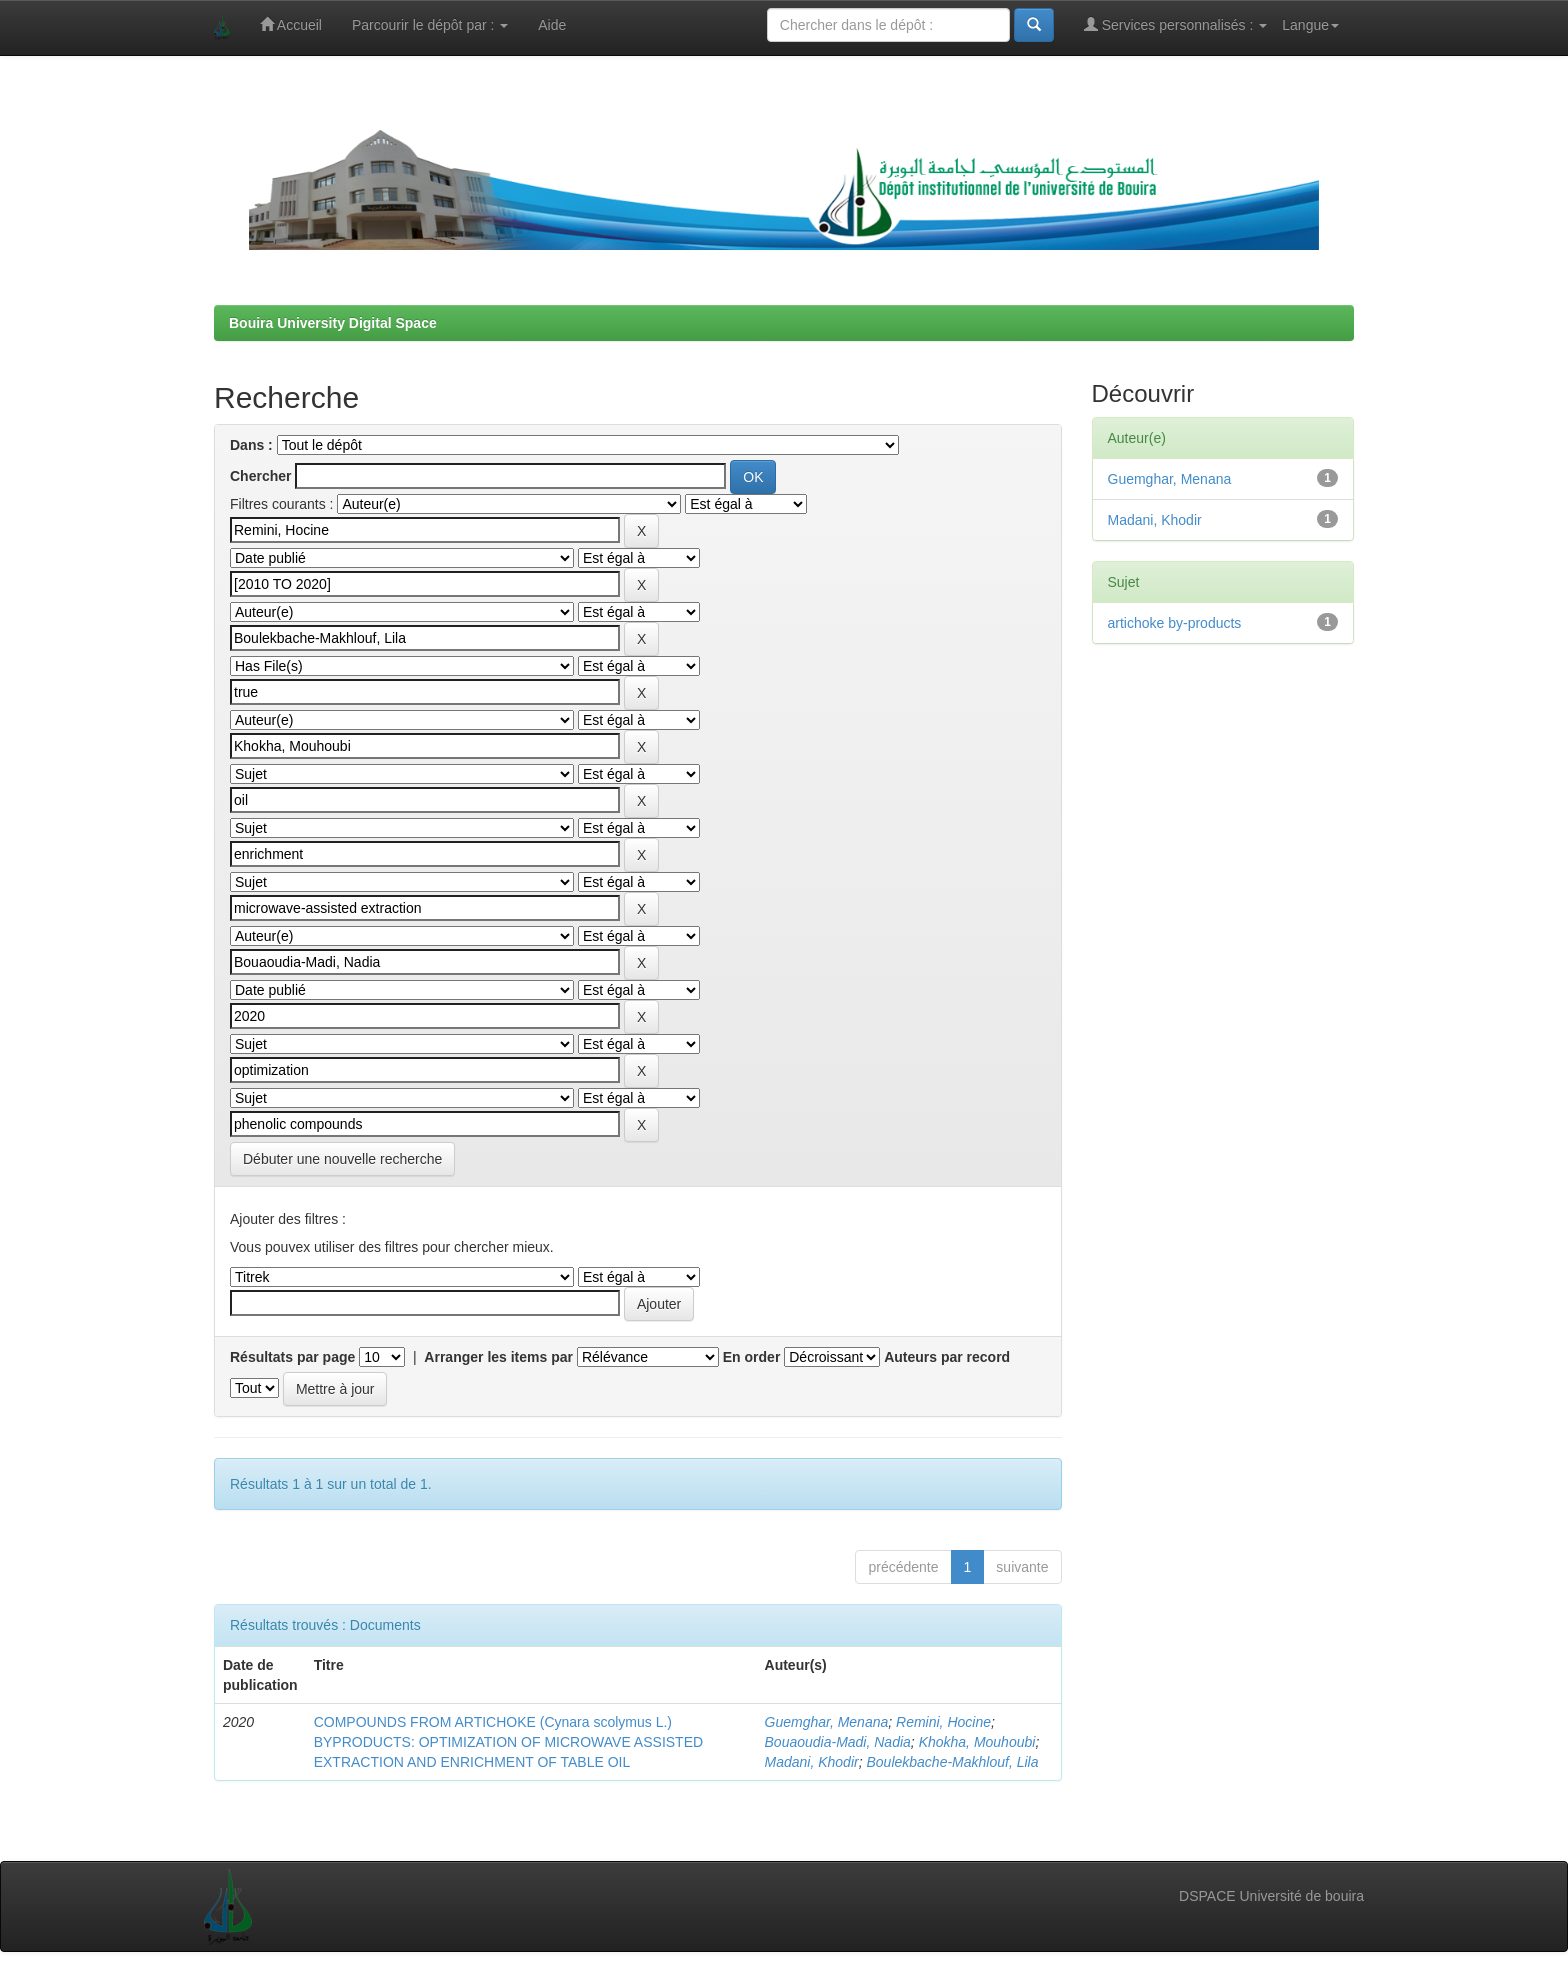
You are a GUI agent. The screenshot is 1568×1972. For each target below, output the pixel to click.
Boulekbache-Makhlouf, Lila (952, 1762)
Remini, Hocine (943, 1722)
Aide (552, 25)
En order (752, 1357)
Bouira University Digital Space (333, 323)
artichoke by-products (1175, 623)
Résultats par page (292, 1357)
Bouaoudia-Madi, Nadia (838, 1742)
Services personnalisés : (1176, 24)
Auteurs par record (947, 1357)
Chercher (260, 476)
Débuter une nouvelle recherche (342, 1159)
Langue (1310, 25)
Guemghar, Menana (827, 1722)
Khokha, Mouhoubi (977, 1742)
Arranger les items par (498, 1357)
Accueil (291, 24)
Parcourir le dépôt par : (430, 25)
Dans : (251, 445)
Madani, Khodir (812, 1762)
